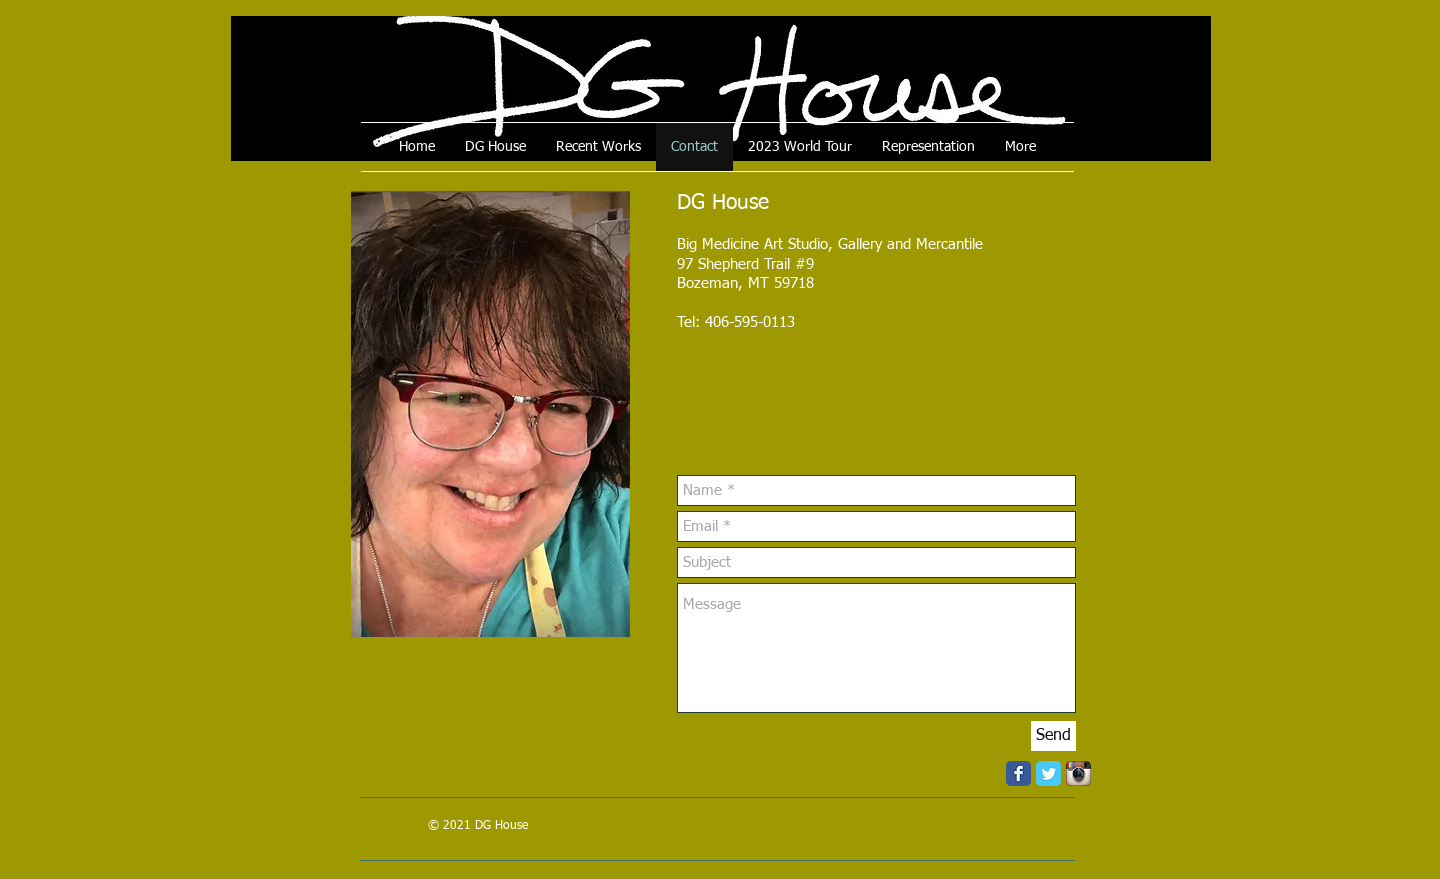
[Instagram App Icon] (1078, 773)
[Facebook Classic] (1018, 773)
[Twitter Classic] (1048, 773)
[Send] (1053, 736)
